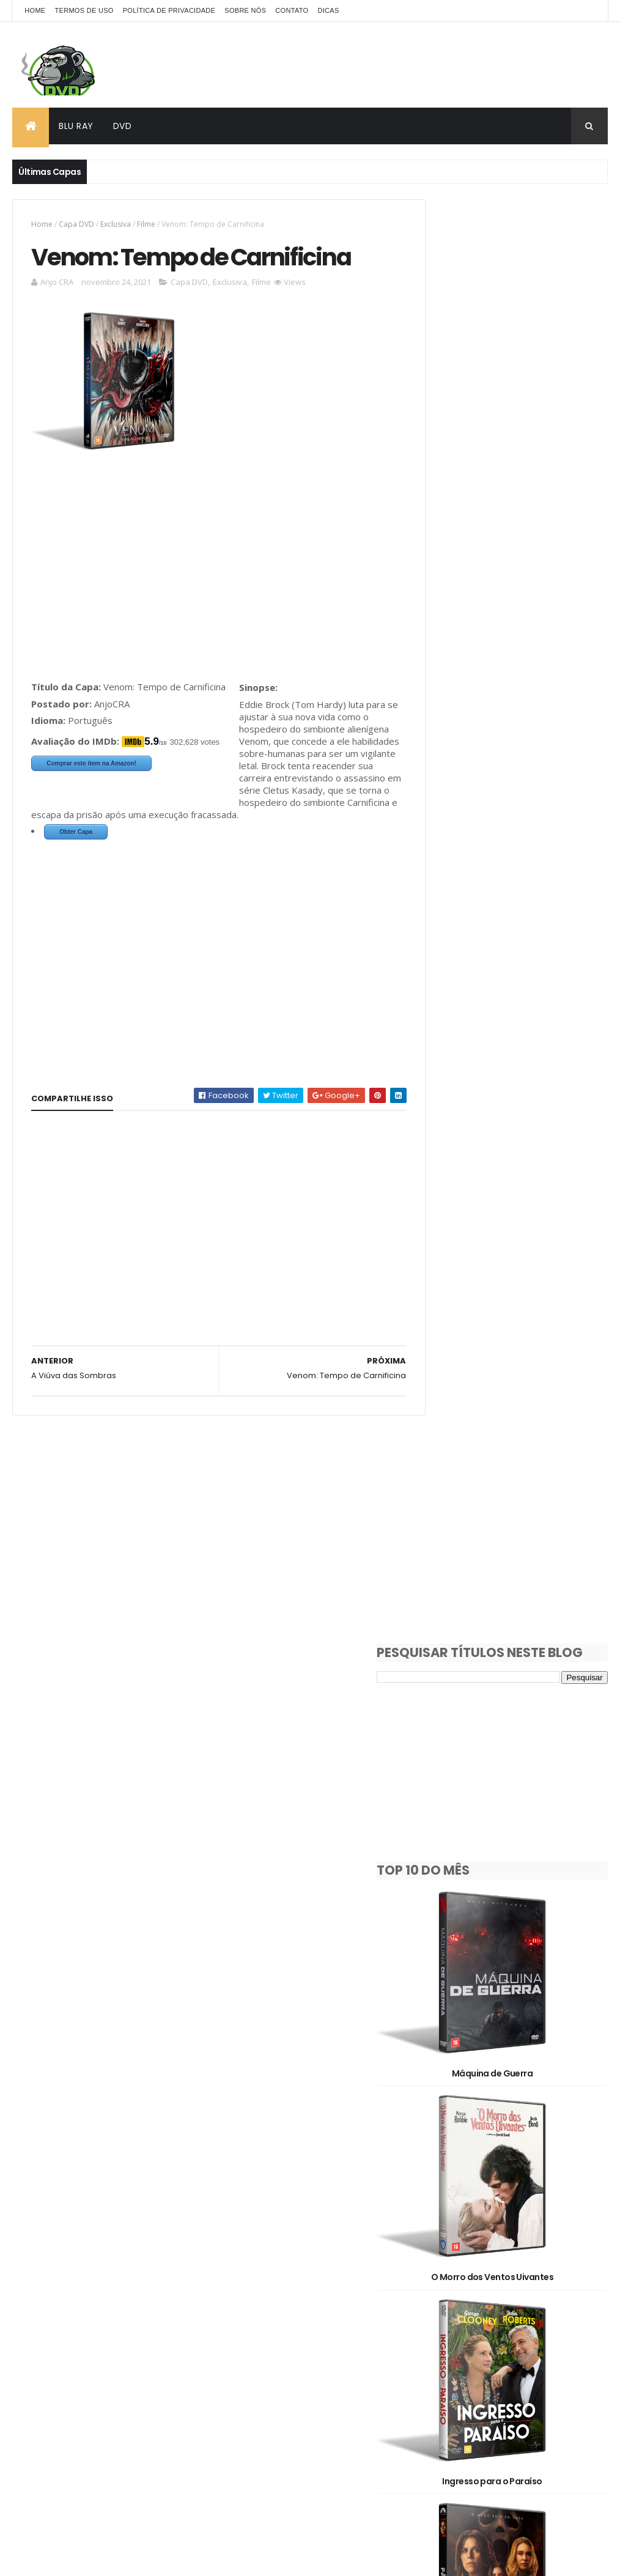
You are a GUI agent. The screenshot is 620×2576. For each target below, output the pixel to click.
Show (563, 2324)
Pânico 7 (516, 1102)
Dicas (328, 10)
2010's (505, 2195)
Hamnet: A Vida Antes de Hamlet (515, 1272)
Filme (146, 224)
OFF (503, 2302)
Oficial (555, 2302)
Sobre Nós (245, 10)
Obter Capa (75, 846)
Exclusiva (115, 224)
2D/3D (510, 2217)
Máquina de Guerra (515, 594)
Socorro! (515, 1610)
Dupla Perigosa (515, 2118)
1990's (553, 2174)
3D (562, 2217)
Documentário (456, 2281)
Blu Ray (76, 126)
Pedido (442, 2324)
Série (504, 2324)
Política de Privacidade (169, 10)
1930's (440, 2174)
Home (34, 10)
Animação (448, 2238)
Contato (291, 10)
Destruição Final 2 (515, 1441)
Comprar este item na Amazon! (91, 765)
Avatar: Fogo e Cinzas (515, 1949)
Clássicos (535, 2259)
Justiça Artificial (515, 1780)
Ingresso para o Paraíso (515, 933)
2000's (441, 2195)
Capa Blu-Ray (539, 2238)
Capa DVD (76, 224)
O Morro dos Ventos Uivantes (515, 764)
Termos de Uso (83, 10)
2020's (441, 2217)
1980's (496, 2174)
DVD (122, 126)
